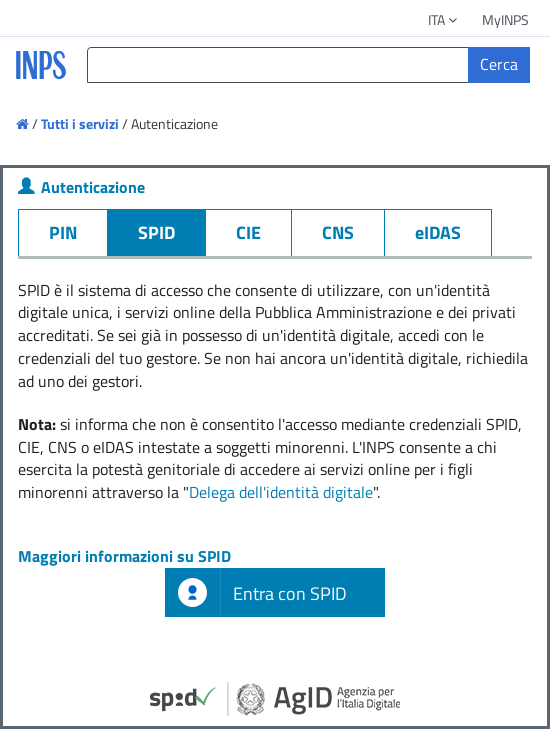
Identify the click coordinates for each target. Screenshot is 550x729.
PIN (63, 232)
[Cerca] (499, 65)
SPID (156, 232)
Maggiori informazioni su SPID (124, 556)
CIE (248, 232)
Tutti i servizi (80, 123)
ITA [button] (444, 19)
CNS (338, 232)
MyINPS (505, 19)
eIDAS (438, 232)
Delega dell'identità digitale (281, 492)
